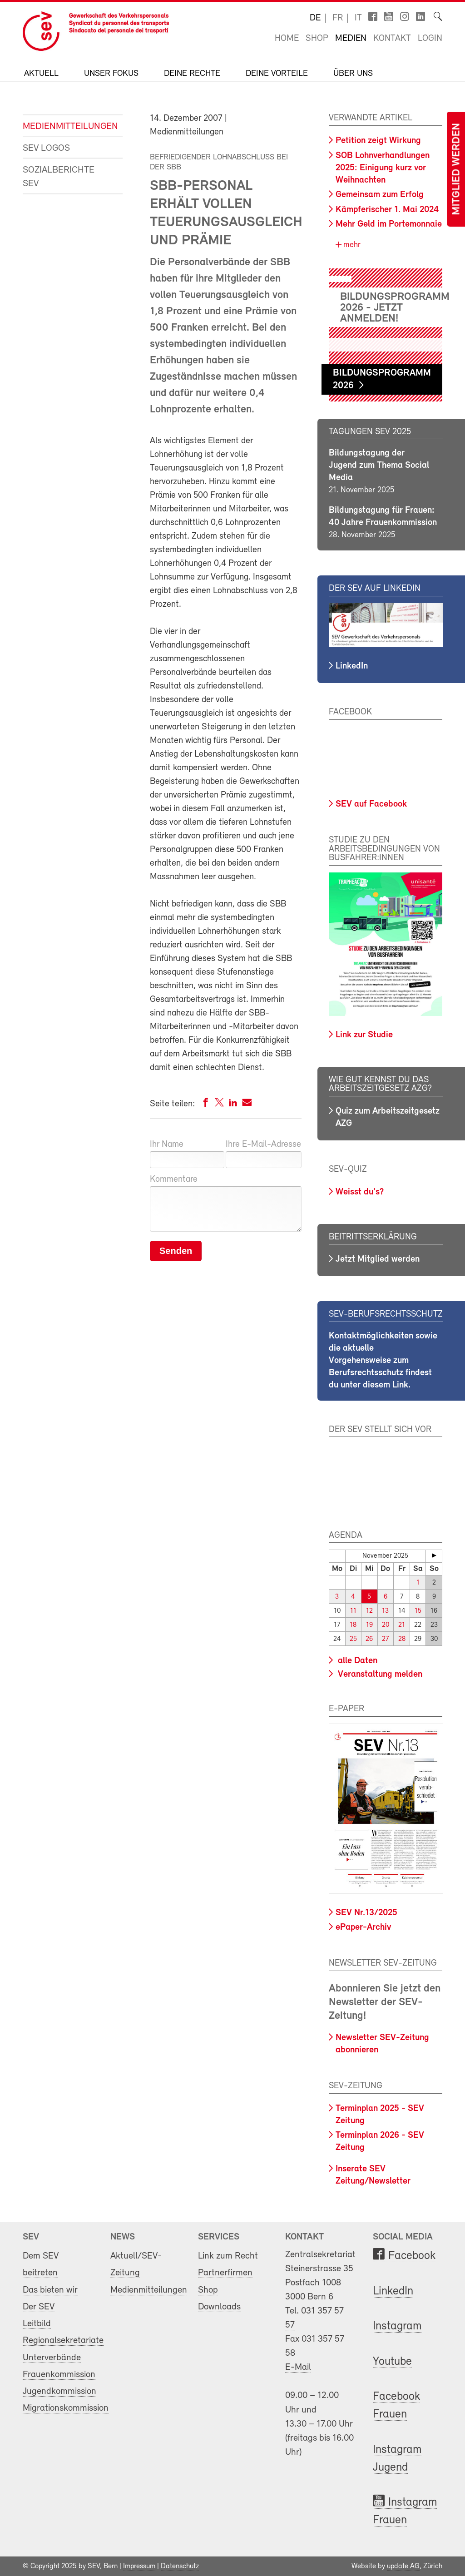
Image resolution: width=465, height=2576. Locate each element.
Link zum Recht (228, 2256)
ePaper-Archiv (363, 1927)
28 (402, 1639)
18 (353, 1625)
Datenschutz (180, 2566)
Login (430, 38)
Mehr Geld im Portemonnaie (389, 224)
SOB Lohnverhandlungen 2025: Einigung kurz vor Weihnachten (383, 168)
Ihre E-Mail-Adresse (263, 1144)
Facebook (411, 2256)
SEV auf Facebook (371, 804)
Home (287, 38)
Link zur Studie (364, 1035)
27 (385, 1639)
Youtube (392, 2362)
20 (385, 1625)
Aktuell (41, 73)
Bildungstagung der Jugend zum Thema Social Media (379, 465)
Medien (350, 38)
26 (369, 1639)
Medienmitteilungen (66, 126)
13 (385, 1611)
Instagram (397, 2326)
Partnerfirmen (225, 2273)
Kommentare (174, 1179)
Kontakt (392, 38)
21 (401, 1625)
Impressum (139, 2566)
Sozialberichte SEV (58, 176)
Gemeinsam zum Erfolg (380, 194)
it (358, 18)
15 (418, 1611)
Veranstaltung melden (379, 1674)
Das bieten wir (50, 2289)
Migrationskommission (66, 2408)
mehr (351, 245)
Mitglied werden (456, 169)
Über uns (353, 73)
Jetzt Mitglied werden (378, 1259)
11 (353, 1611)
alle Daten (356, 1660)
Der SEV (38, 2307)
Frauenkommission (59, 2374)
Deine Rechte (192, 73)
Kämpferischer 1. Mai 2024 (387, 209)
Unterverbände (52, 2357)
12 (369, 1611)
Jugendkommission (59, 2391)
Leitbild (37, 2323)
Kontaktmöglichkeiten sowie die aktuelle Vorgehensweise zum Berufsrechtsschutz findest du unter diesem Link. (383, 1361)
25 (353, 1639)
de (315, 18)
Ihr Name (166, 1144)
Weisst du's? (360, 1192)
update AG (403, 2566)
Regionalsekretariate (63, 2340)
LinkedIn (352, 666)
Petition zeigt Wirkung (378, 140)
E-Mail (298, 2367)
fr (337, 18)
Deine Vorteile (277, 73)
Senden (175, 1251)
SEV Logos (46, 148)
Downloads (219, 2307)
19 (369, 1625)
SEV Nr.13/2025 (366, 1912)
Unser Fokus (111, 73)
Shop (317, 38)
